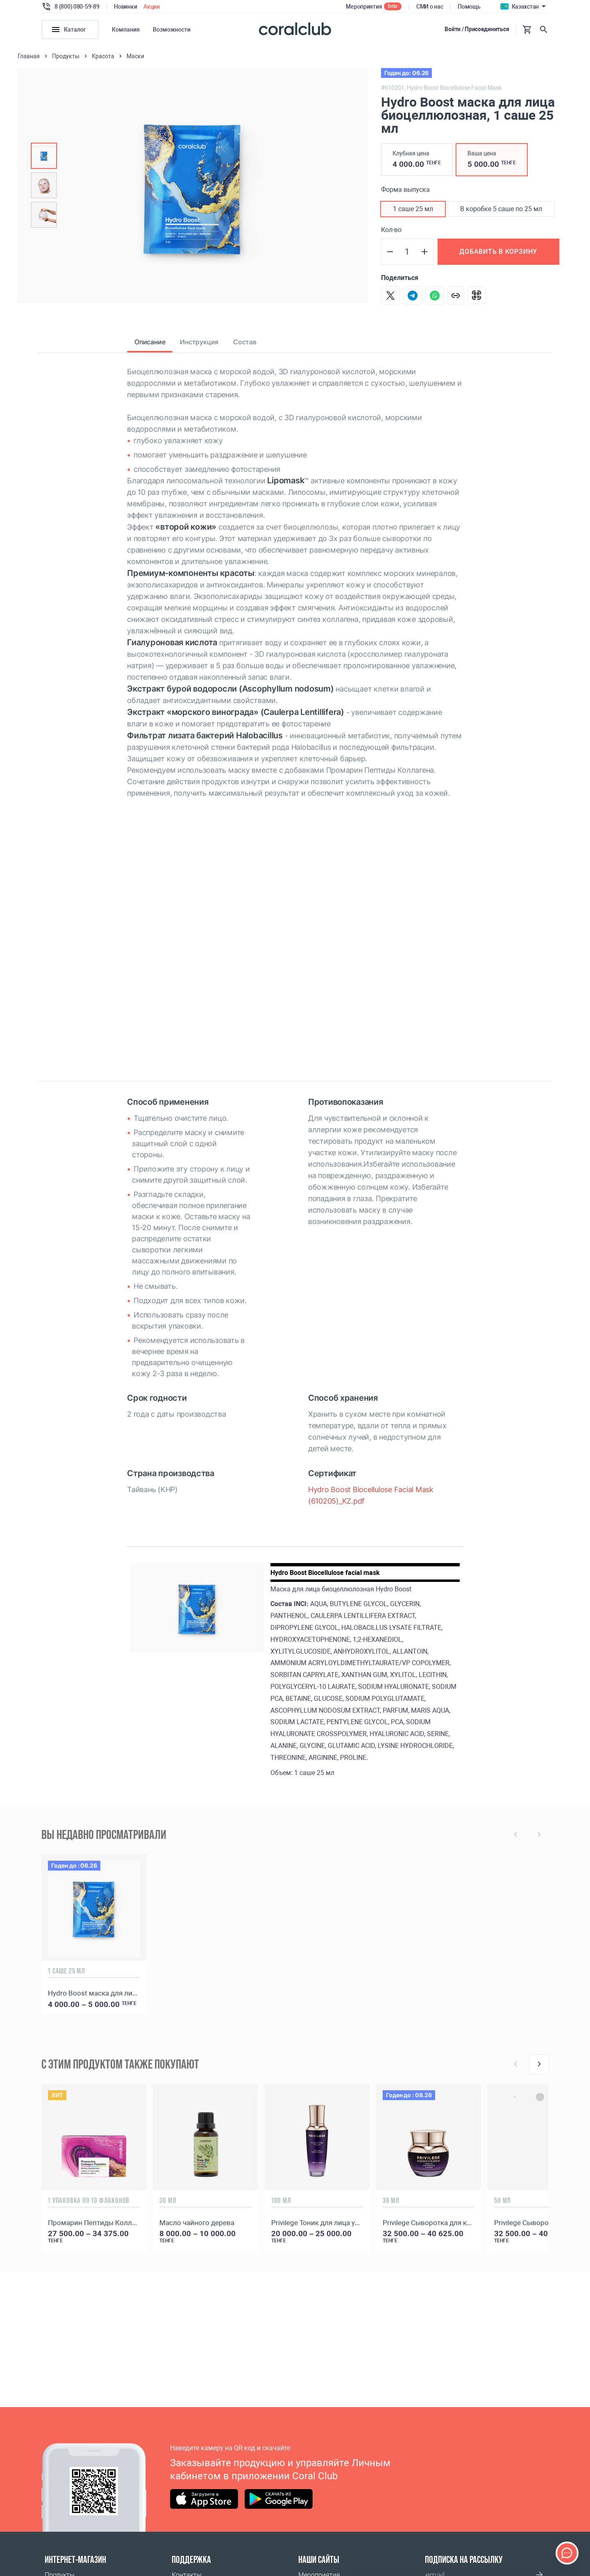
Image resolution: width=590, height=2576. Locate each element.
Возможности (172, 29)
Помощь (469, 6)
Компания (126, 29)
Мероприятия (364, 6)
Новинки (125, 6)
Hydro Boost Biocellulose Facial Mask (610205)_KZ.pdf (370, 1495)
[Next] (539, 2064)
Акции (151, 6)
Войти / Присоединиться (477, 29)
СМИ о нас (429, 6)
